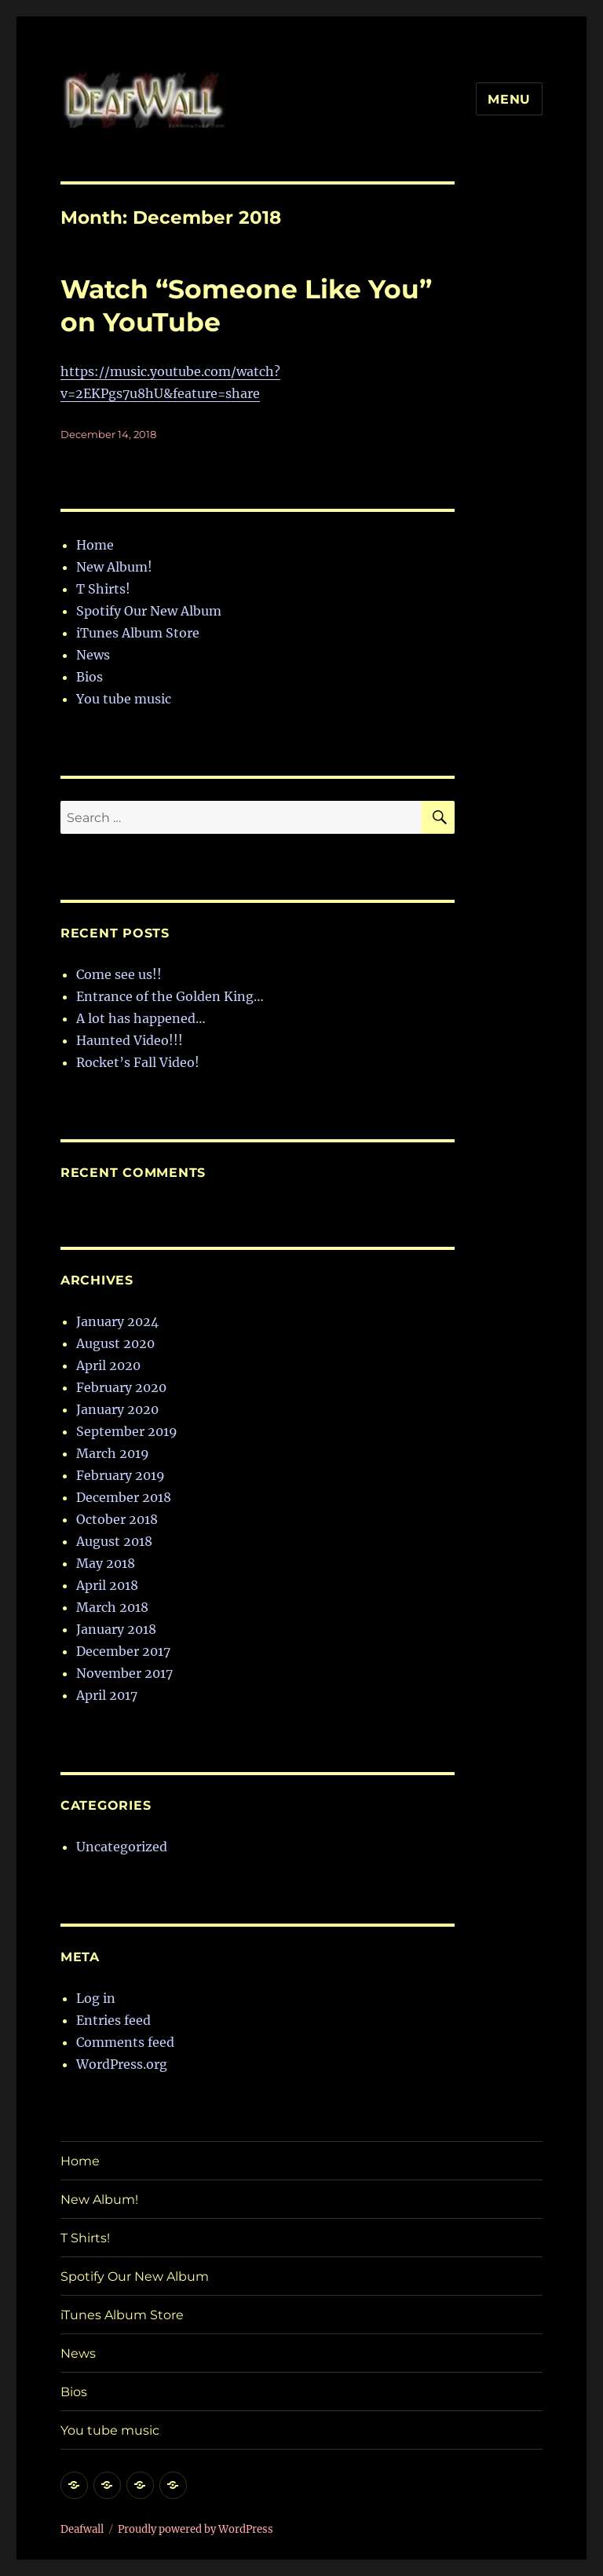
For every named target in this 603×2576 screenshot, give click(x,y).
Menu (509, 99)
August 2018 (114, 1541)
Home (95, 545)
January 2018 (116, 1629)
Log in (95, 1998)
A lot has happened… (141, 1018)
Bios (89, 677)
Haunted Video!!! (129, 1040)
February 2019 (120, 1475)
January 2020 (117, 1409)
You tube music (123, 699)
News (93, 655)
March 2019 (112, 1453)
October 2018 (117, 1519)
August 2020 (115, 1343)
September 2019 (126, 1431)
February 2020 (121, 1387)
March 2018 (112, 1607)
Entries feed (113, 2020)
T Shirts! (103, 589)
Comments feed (125, 2042)
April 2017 (106, 1695)
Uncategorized (121, 1846)
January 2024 (117, 1321)
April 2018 (107, 1585)
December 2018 (123, 1497)
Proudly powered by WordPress (195, 2529)
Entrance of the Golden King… (170, 996)
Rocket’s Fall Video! (137, 1062)
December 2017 (123, 1651)
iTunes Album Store (137, 633)
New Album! (114, 567)
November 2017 (124, 1673)
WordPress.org (121, 2064)
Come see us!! (119, 974)
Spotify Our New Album (148, 611)
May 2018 (105, 1563)
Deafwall (82, 2529)
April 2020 (108, 1365)
